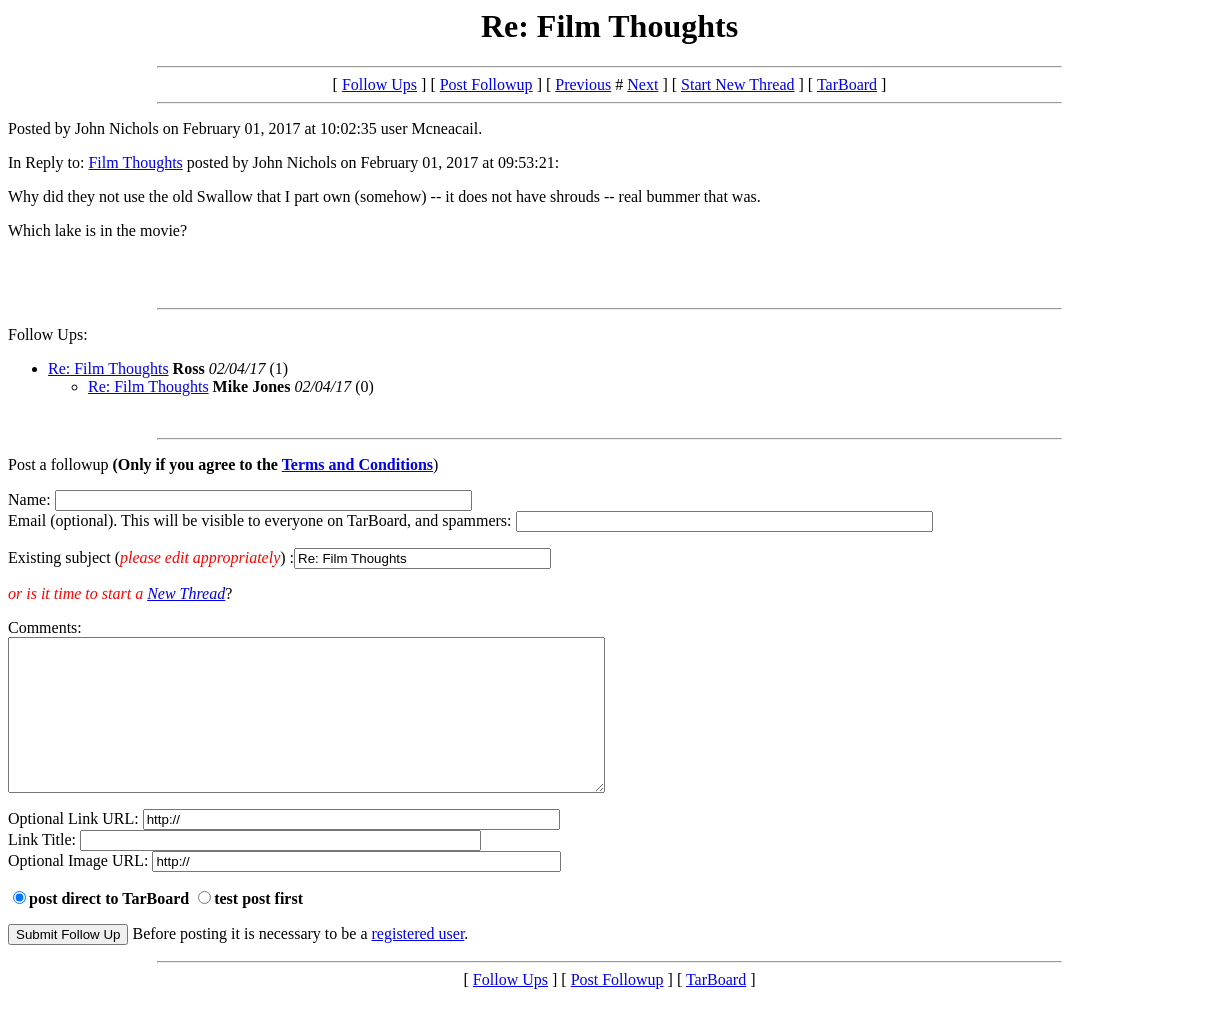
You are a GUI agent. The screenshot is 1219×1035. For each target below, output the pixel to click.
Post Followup (486, 84)
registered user (418, 963)
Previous (583, 84)
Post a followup (58, 464)
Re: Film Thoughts (108, 368)
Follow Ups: (48, 334)
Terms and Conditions (357, 464)
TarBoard (847, 84)
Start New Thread (737, 84)
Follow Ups (379, 84)
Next (642, 84)
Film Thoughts (135, 162)
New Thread (186, 593)
